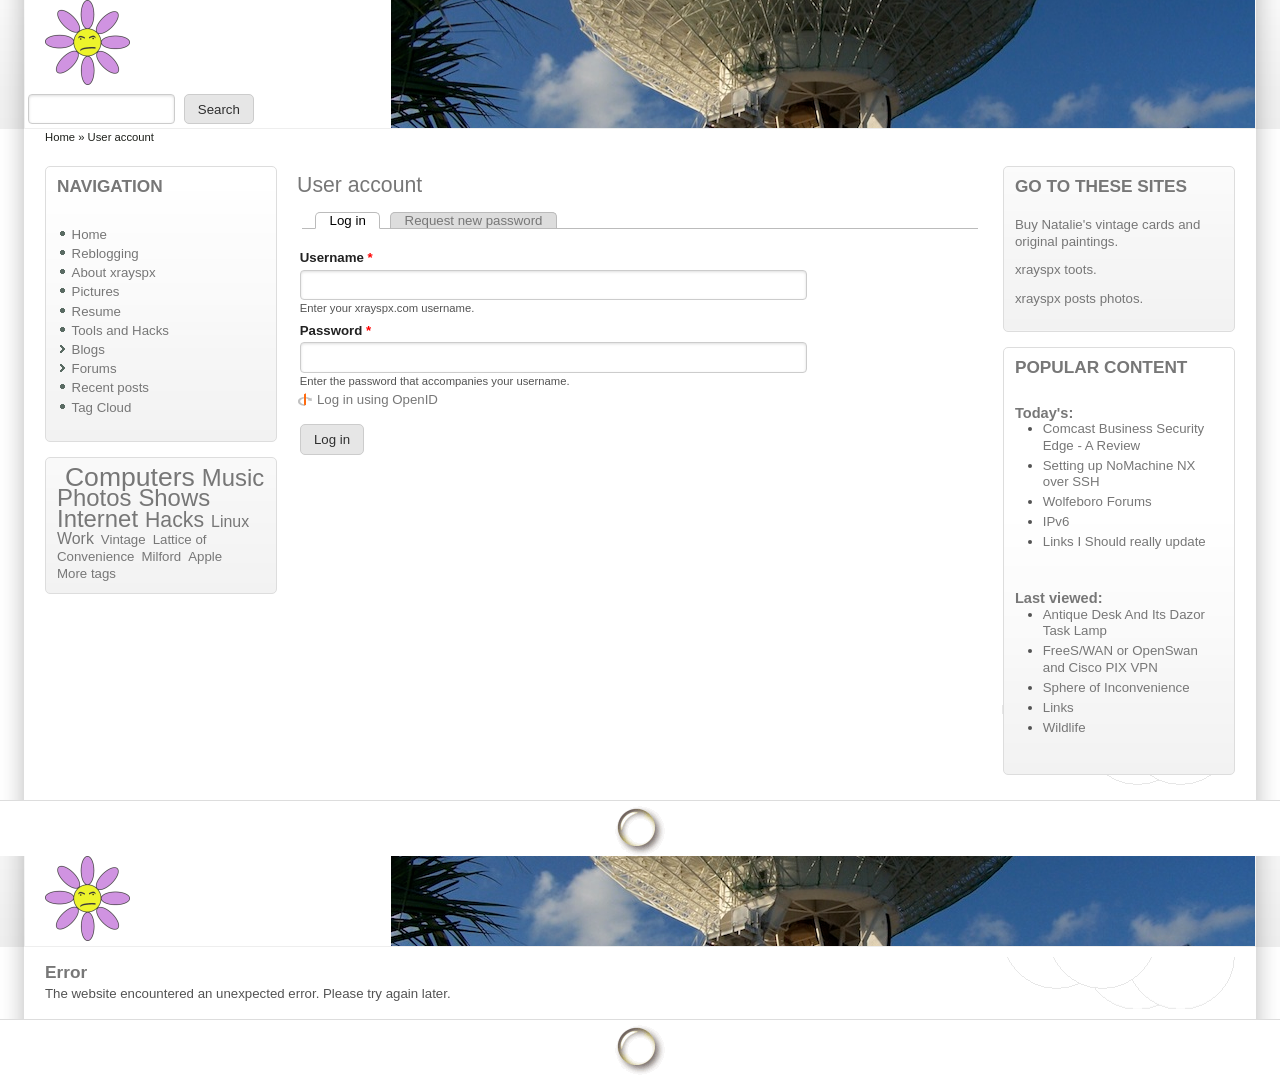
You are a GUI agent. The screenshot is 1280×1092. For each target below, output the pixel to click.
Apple (205, 556)
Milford (161, 556)
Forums (94, 368)
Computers (130, 477)
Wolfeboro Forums (1097, 501)
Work (75, 538)
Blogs (88, 349)
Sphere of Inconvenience (1116, 687)
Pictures (96, 291)
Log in (355, 220)
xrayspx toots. (1056, 269)
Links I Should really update (1124, 541)
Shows (174, 497)
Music (233, 477)
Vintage (123, 539)
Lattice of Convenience (131, 548)
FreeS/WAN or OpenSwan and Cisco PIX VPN (1120, 659)
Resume (96, 311)
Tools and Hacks (120, 330)
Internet (97, 518)
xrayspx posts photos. (1079, 298)
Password (336, 330)
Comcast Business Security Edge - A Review (1123, 437)
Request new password (474, 220)
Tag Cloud (102, 407)
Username (336, 257)
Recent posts (110, 387)
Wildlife (1064, 727)
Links (1058, 707)
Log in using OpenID (377, 399)
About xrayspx (114, 272)
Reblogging (105, 253)
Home (60, 137)
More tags (86, 573)
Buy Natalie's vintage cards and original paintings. (1107, 233)
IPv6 (1056, 521)
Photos (94, 497)
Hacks (174, 520)
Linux (230, 521)
